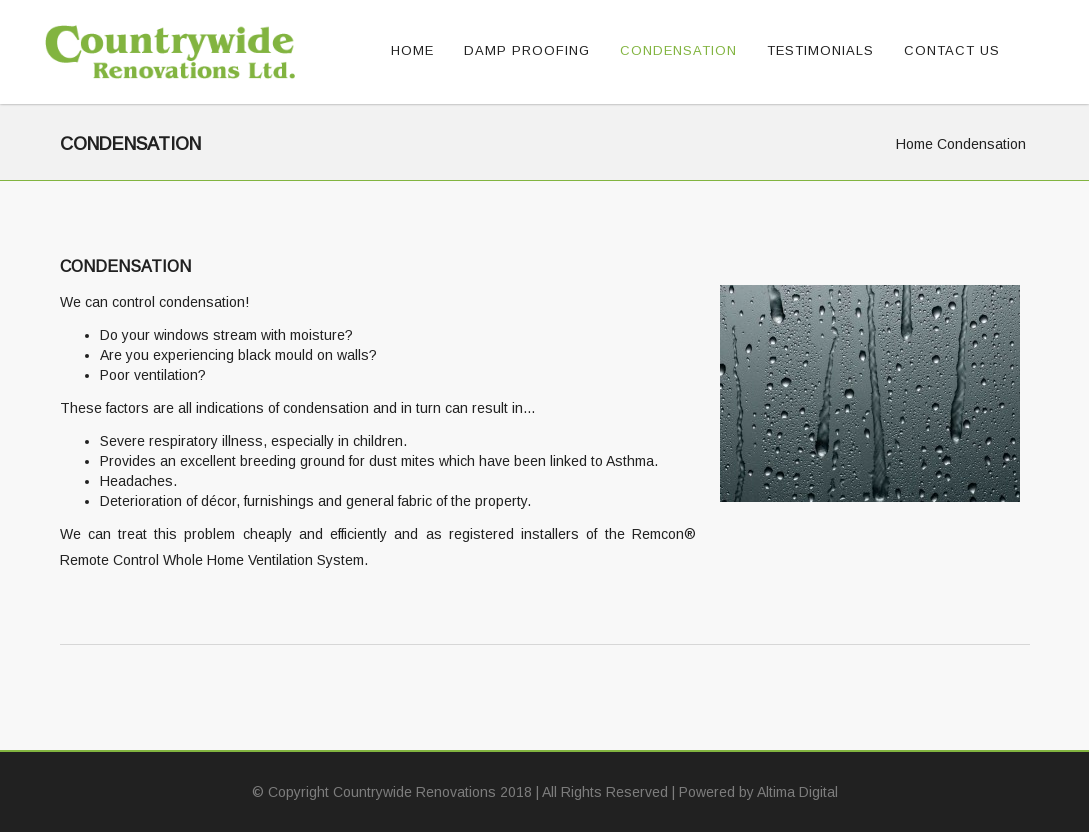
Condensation (678, 50)
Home (412, 50)
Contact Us (952, 50)
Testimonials (820, 50)
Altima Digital (797, 792)
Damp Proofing (527, 50)
